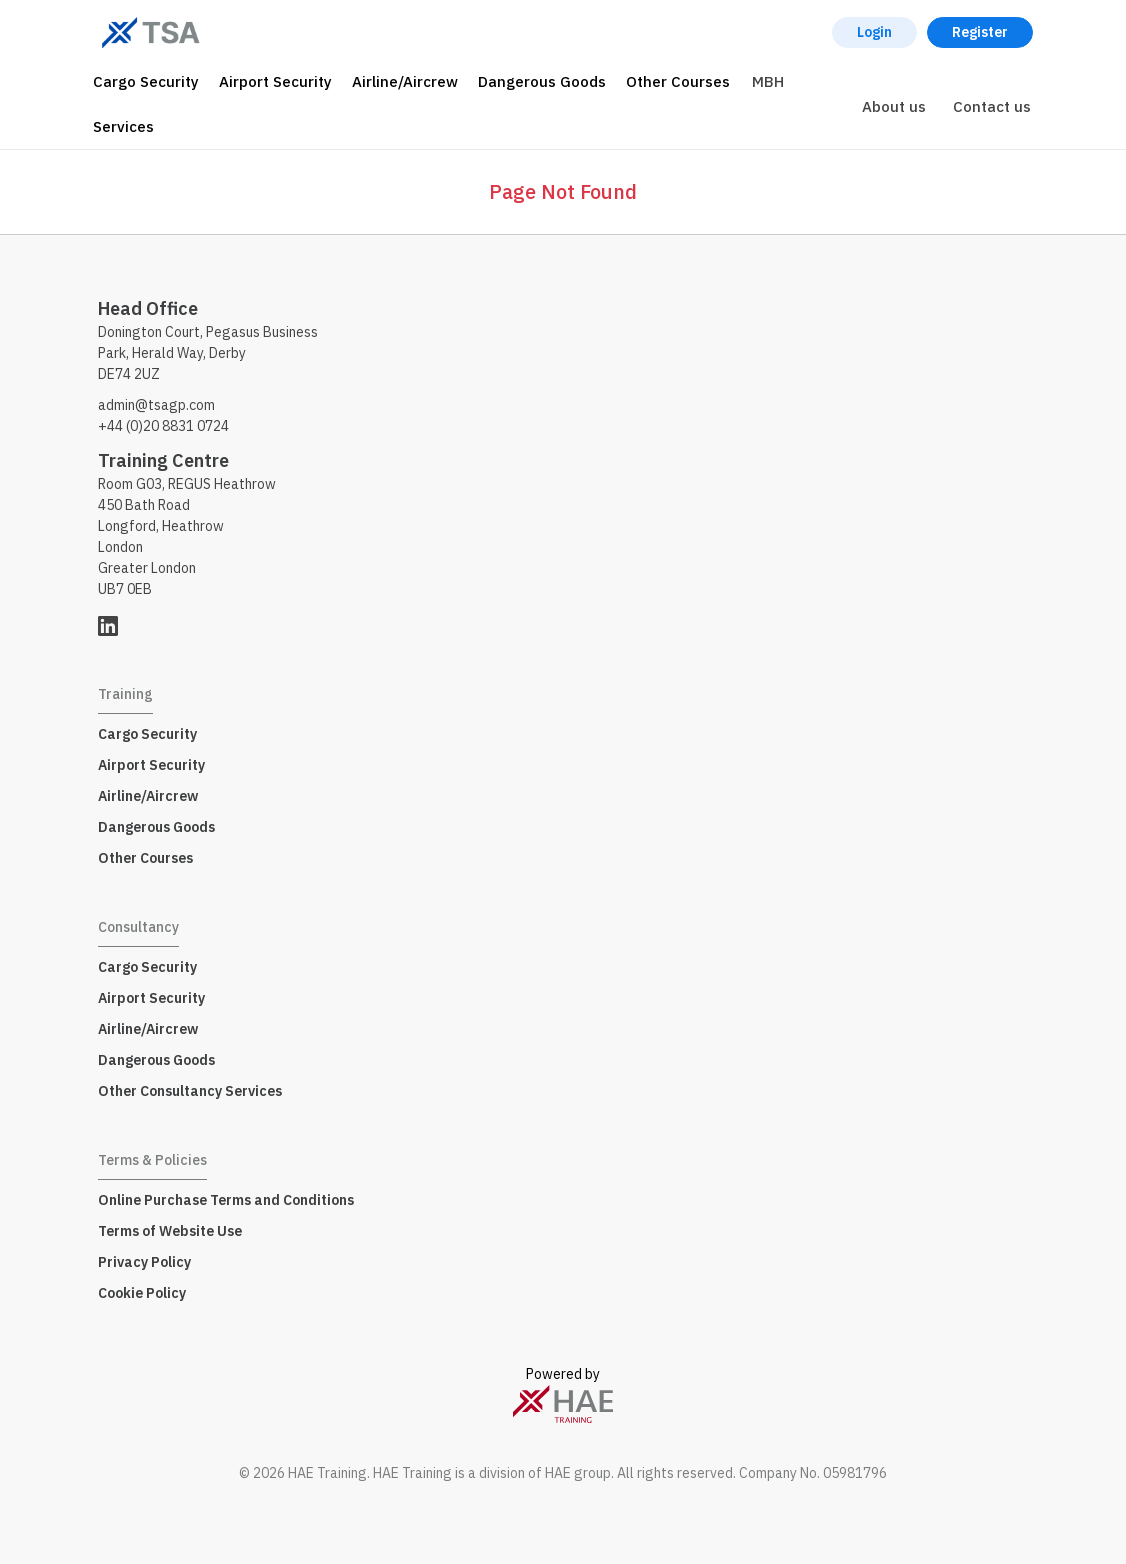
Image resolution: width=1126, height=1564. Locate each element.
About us (894, 106)
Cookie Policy (142, 1293)
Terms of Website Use (170, 1231)
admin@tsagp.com (156, 405)
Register (980, 32)
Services (123, 126)
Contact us (992, 106)
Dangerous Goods (542, 81)
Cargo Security (146, 81)
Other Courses (678, 81)
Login (874, 32)
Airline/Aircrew (405, 81)
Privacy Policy (144, 1262)
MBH (768, 81)
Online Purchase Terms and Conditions (226, 1200)
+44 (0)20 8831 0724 (163, 426)
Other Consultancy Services (190, 1091)
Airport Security (275, 81)
